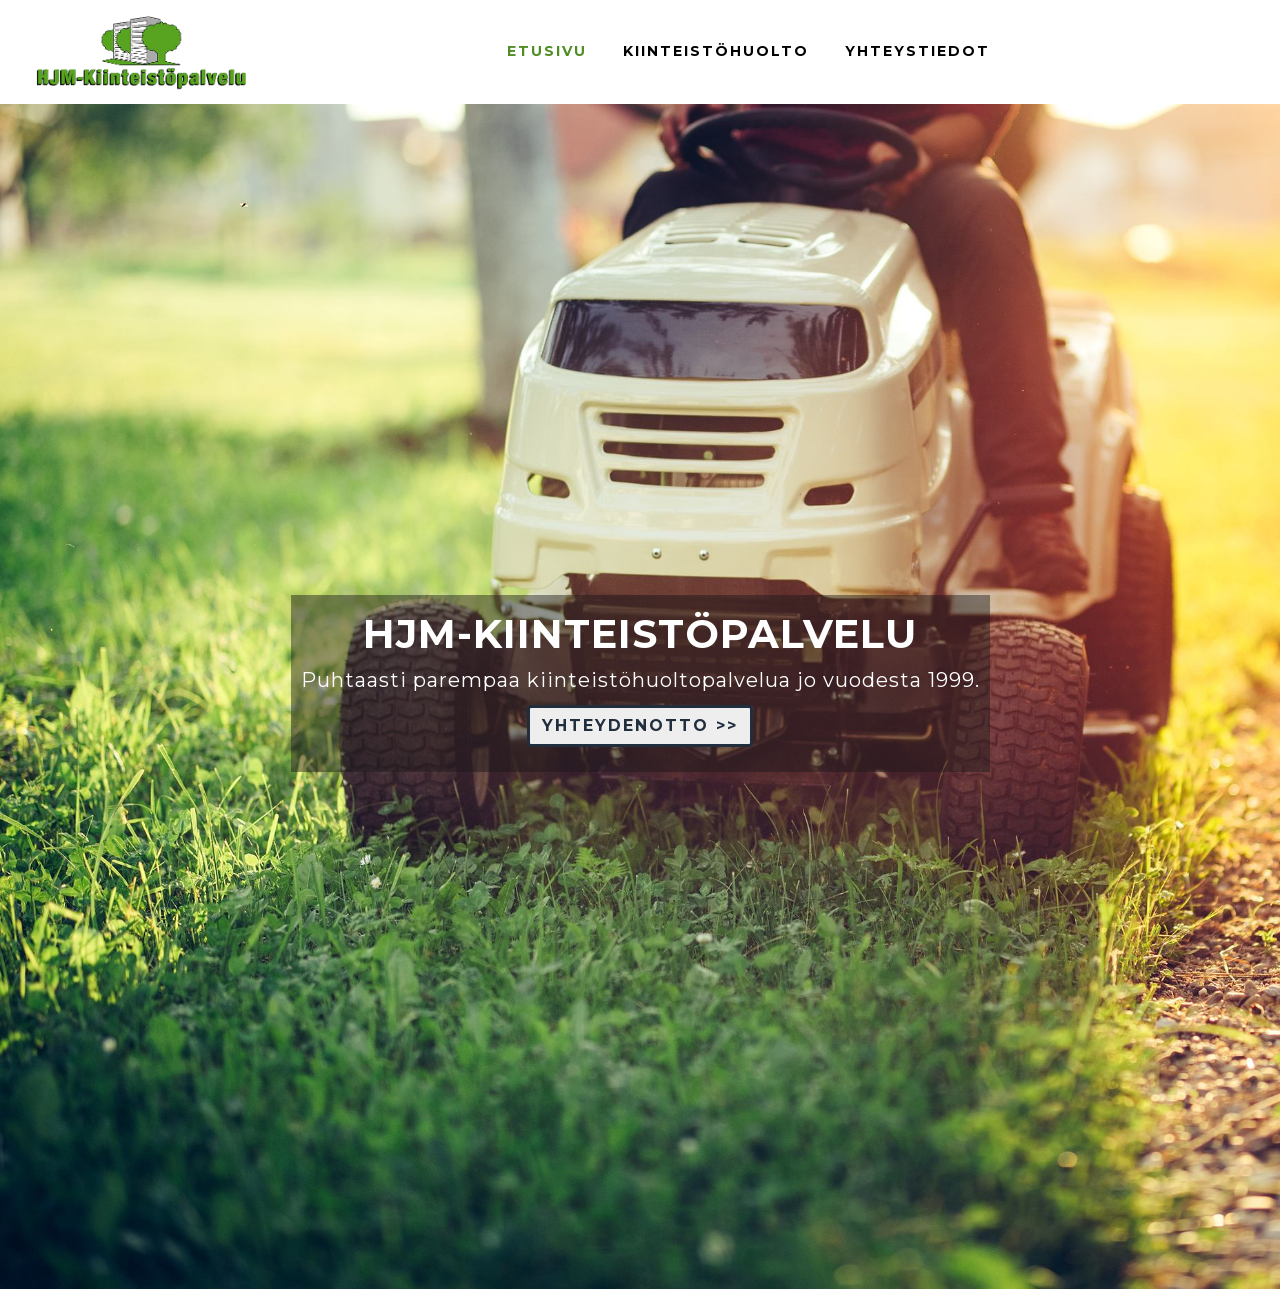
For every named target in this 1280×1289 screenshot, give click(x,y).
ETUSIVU (547, 51)
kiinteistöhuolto (716, 51)
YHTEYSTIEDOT (917, 51)
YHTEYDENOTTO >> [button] (640, 725)
